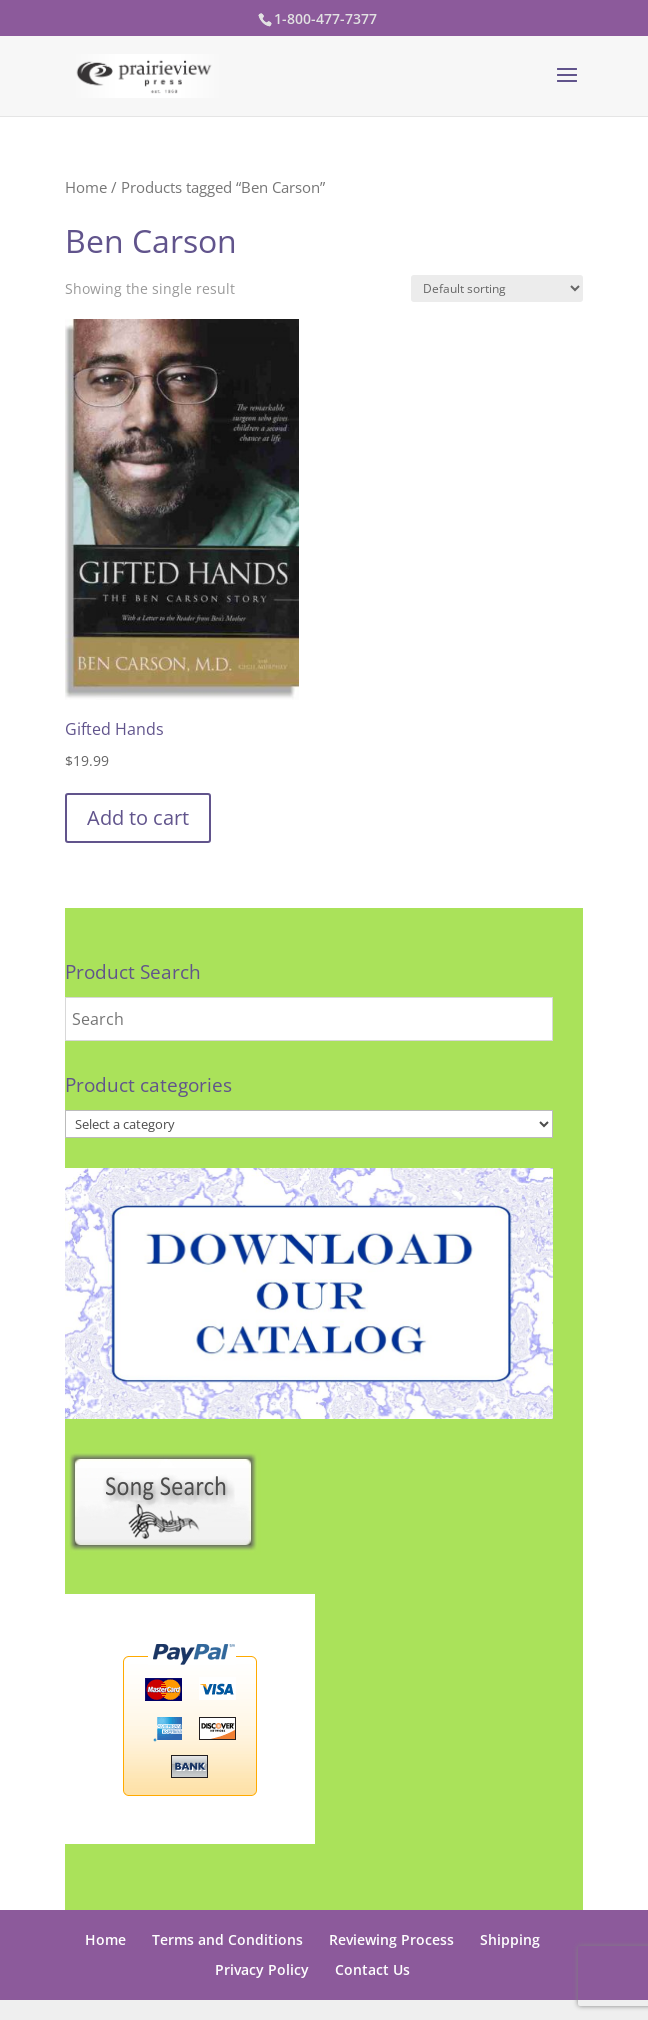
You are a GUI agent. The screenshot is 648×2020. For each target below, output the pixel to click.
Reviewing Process (391, 1939)
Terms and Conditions (227, 1939)
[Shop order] (497, 288)
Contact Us (372, 1969)
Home (86, 187)
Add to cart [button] (138, 817)
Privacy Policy (262, 1969)
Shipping (510, 1939)
